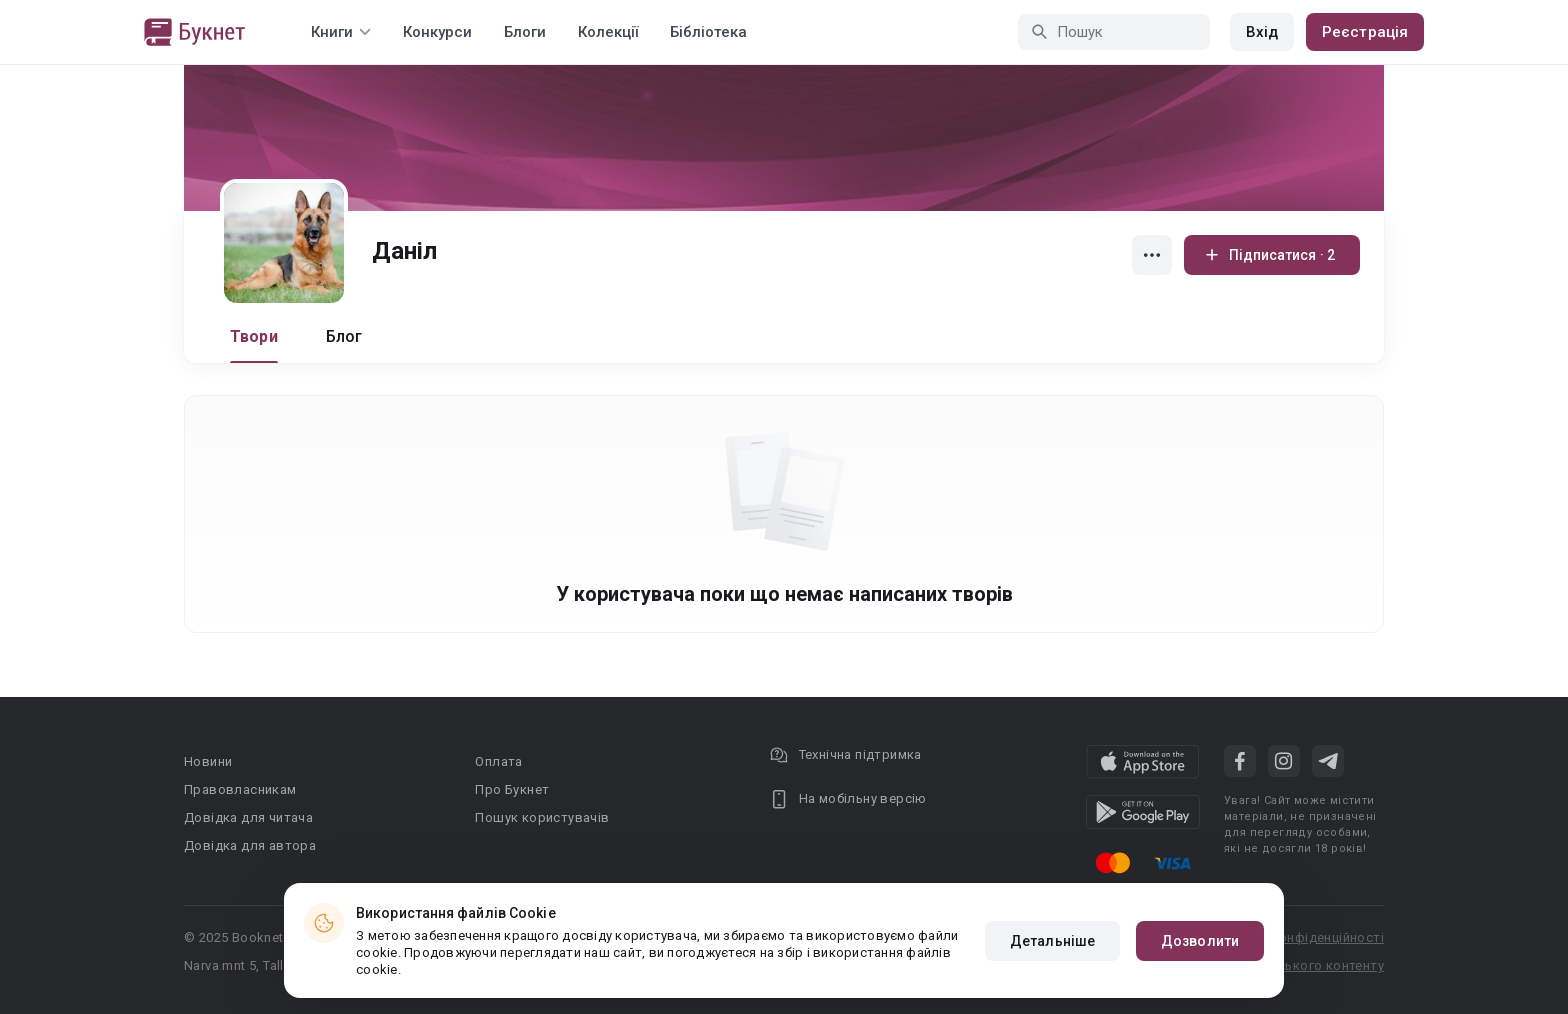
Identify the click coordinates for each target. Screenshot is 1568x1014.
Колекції (608, 32)
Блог (344, 336)
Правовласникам (240, 789)
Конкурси (437, 32)
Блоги (525, 32)
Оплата (498, 761)
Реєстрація (1365, 32)
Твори (254, 336)
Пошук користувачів (542, 817)
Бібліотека (708, 32)
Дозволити (1200, 941)
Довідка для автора (250, 845)
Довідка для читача (248, 817)
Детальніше (1052, 941)
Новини (208, 761)
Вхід (1262, 32)
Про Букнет (512, 789)
